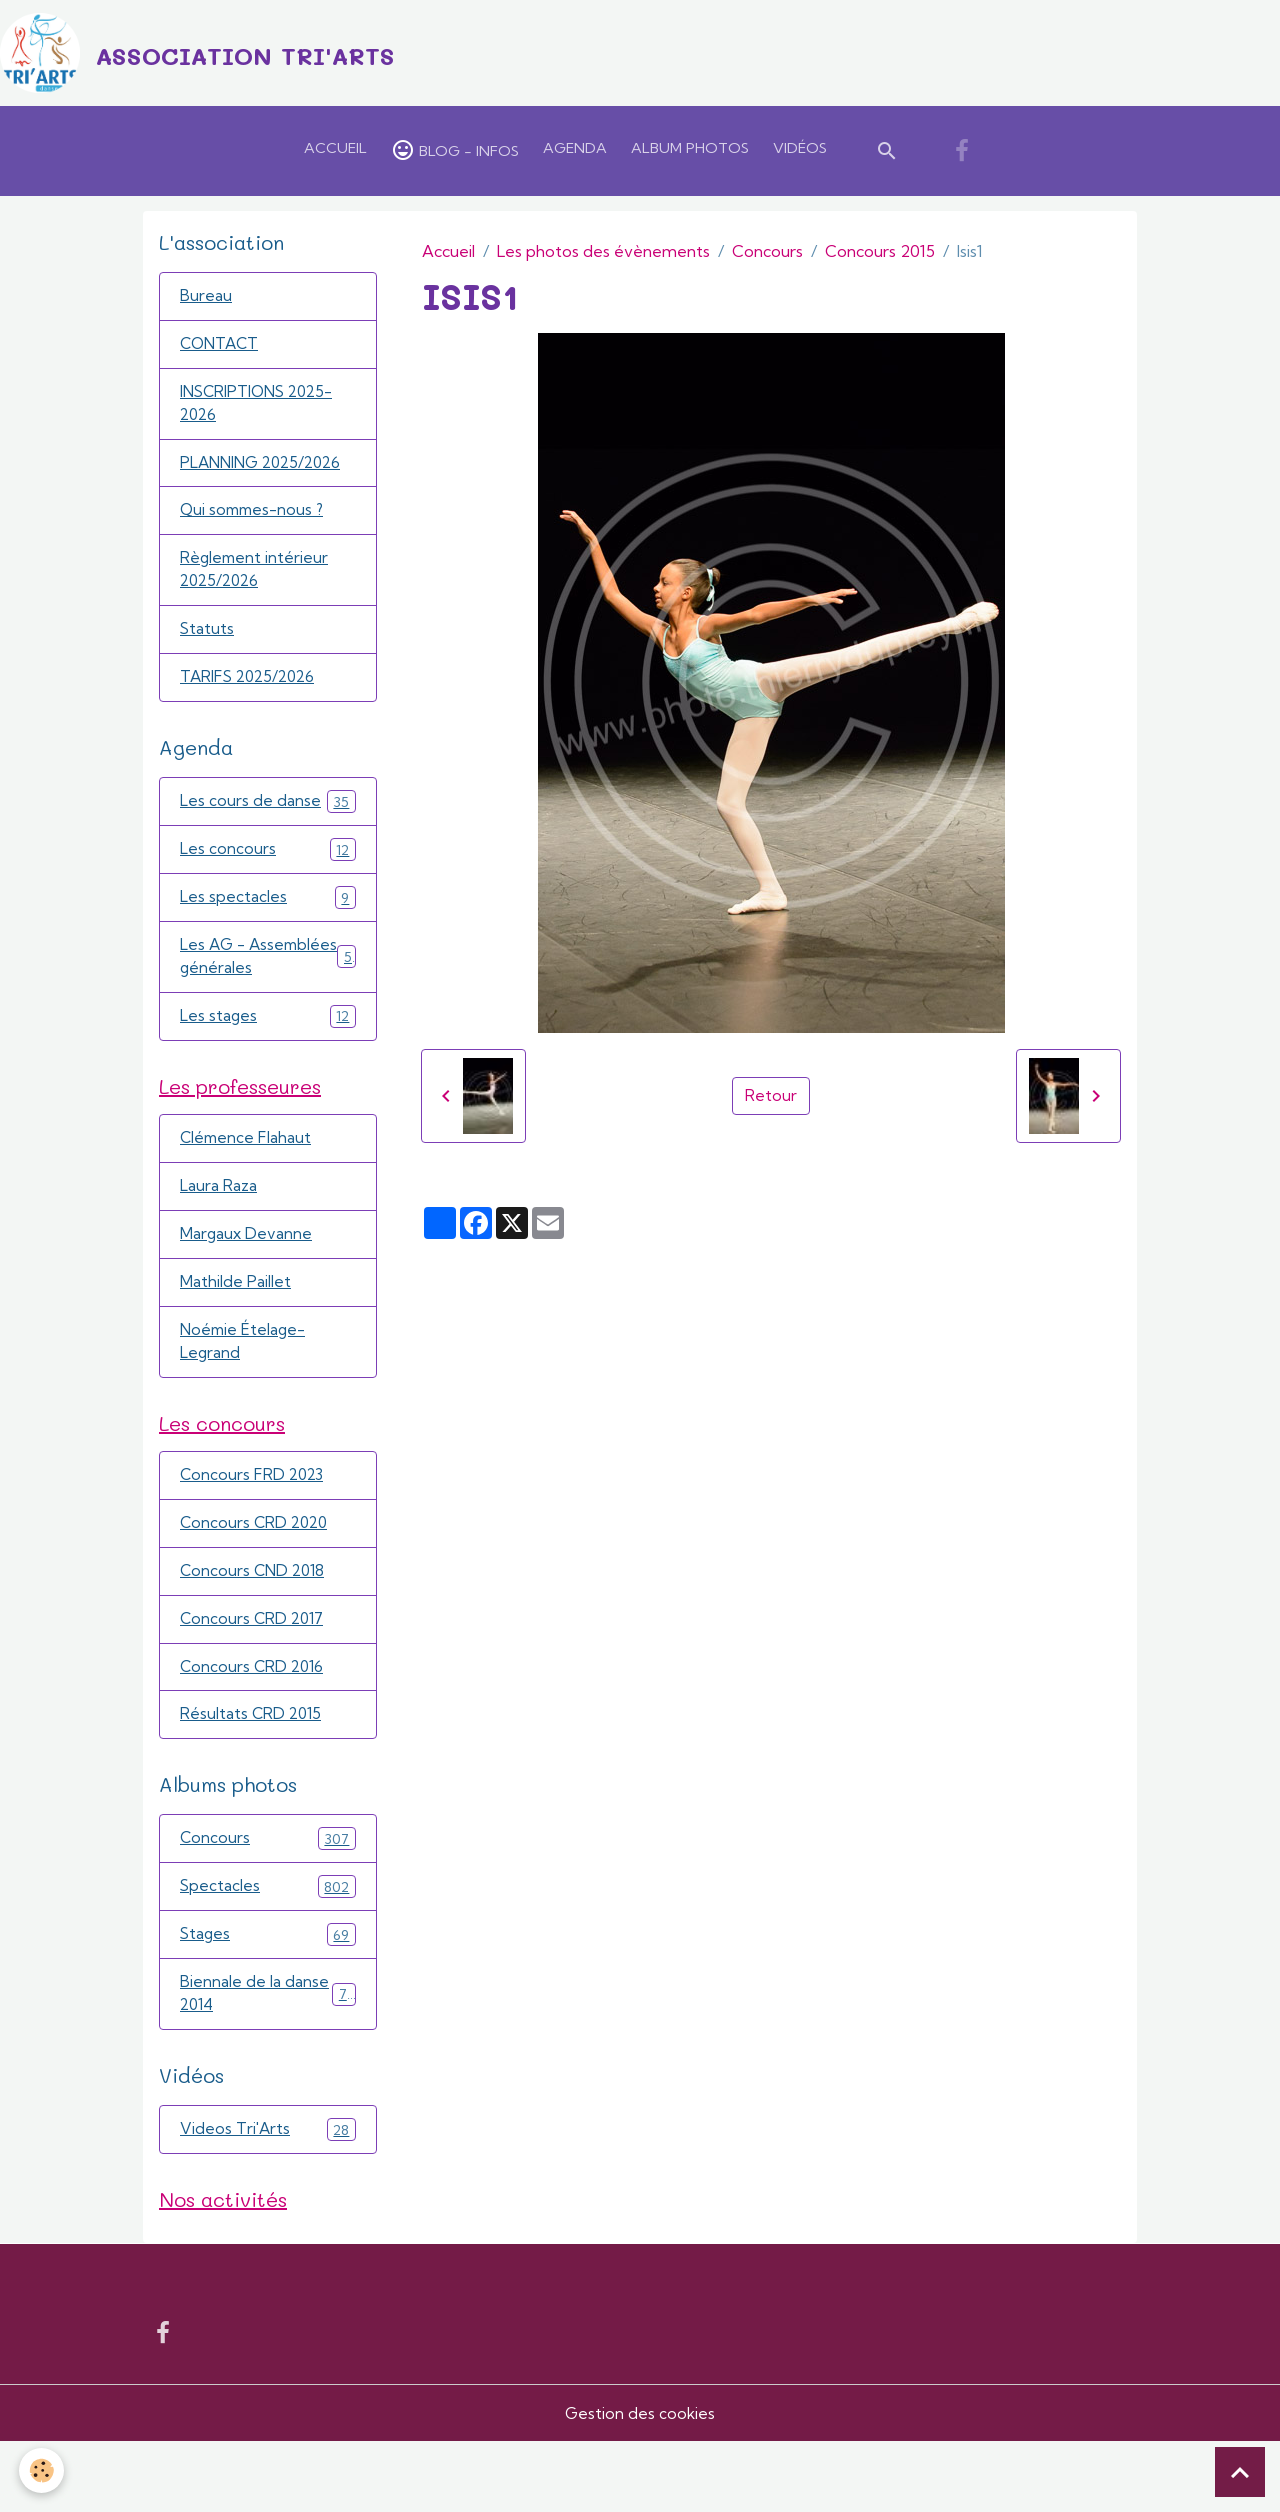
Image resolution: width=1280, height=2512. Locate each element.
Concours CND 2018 (255, 1631)
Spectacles (268, 1951)
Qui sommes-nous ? (254, 523)
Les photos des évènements (603, 257)
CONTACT (221, 352)
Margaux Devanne (247, 1286)
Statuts (207, 645)
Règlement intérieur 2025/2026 (255, 584)
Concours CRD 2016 (254, 1729)
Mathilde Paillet (235, 1335)
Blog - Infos (455, 156)
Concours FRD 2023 (253, 1533)
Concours (767, 257)
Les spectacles (268, 916)
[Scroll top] (1240, 2472)
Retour (771, 1102)
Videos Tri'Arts (268, 2198)
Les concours (268, 867)
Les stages (268, 1062)
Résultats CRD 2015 (252, 1778)
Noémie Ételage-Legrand (244, 1396)
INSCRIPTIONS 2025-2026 (260, 413)
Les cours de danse (268, 818)
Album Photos (690, 154)
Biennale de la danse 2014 (268, 2062)
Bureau (206, 303)
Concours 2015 (880, 257)
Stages (268, 2000)
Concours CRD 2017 (254, 1680)
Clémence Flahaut (247, 1188)
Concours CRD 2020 (256, 1582)
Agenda (575, 154)
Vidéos (800, 154)
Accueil (335, 154)
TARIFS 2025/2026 (251, 694)
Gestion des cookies (640, 2484)
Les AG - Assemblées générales (268, 990)
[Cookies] (42, 2470)
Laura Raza (219, 1237)
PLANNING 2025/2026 (265, 474)
